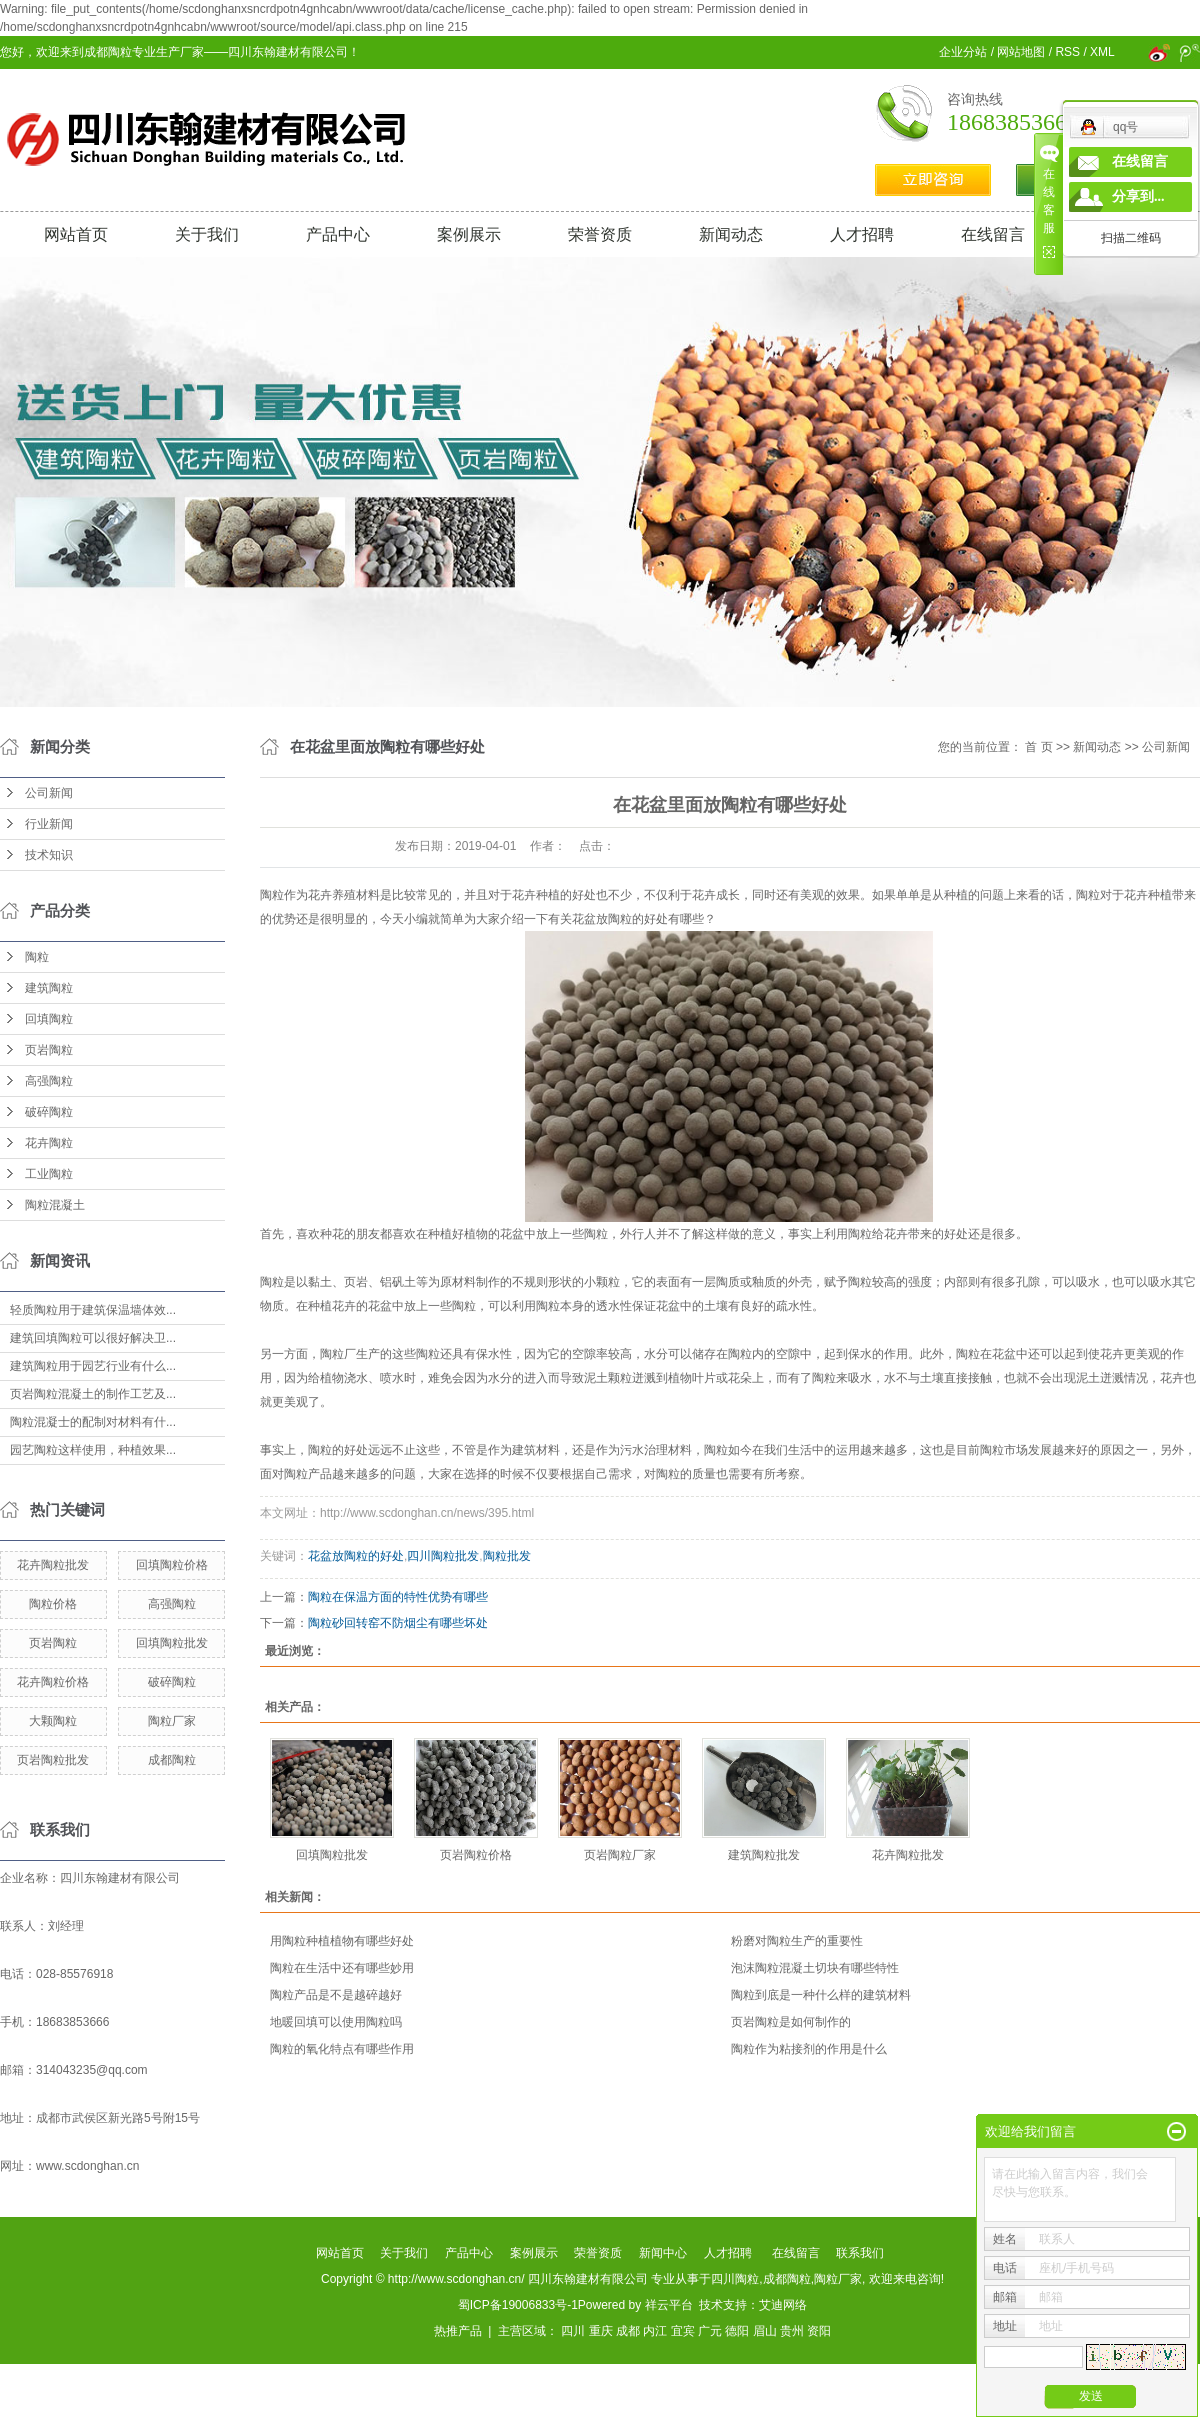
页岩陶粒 (49, 1050)
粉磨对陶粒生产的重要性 (797, 1941)
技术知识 (49, 855)
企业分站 (963, 52)
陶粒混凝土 (55, 1205)
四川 (573, 2331)
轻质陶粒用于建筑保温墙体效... (93, 1310)
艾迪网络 (783, 2305)
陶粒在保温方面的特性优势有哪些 (398, 1597)
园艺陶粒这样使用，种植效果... (93, 1450)
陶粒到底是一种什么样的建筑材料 (821, 1995)
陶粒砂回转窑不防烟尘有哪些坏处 (398, 1623)
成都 (628, 2331)
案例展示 (469, 234)
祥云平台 (669, 2305)
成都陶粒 (172, 1760)
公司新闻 (49, 793)
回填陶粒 (49, 1019)
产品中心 (338, 234)
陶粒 (37, 957)
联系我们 (860, 2253)
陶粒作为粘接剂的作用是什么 (809, 2049)
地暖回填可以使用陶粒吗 (336, 2022)
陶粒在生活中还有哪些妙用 (342, 1968)
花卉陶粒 (49, 1143)
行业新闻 (49, 824)
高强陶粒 (49, 1081)
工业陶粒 (49, 1174)
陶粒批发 (507, 1556)
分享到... (1138, 196)
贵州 (792, 2331)
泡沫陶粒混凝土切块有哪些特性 (815, 1968)
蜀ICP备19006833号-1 (518, 2305)
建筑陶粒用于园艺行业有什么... (93, 1366)
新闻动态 (731, 234)
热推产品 (458, 2331)
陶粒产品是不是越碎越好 (336, 1995)
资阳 (819, 2331)
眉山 (765, 2331)
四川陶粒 (735, 2279)
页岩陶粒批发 (53, 1760)
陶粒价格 (53, 1604)
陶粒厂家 (172, 1721)
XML (1102, 52)
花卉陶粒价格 (53, 1682)
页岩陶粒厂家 (620, 1855)
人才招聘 (862, 234)
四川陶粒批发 (443, 1556)
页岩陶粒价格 (476, 1855)
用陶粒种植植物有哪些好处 (342, 1941)
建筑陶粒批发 (764, 1855)
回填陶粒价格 (172, 1565)
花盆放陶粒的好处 (356, 1556)
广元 (710, 2331)
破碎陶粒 (49, 1112)
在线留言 (993, 234)
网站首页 (76, 234)
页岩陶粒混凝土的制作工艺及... (93, 1394)
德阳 (737, 2331)
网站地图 (1021, 52)
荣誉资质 (600, 234)
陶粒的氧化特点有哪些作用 (342, 2049)
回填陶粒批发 (172, 1643)
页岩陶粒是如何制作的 (791, 2022)
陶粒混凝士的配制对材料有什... (93, 1422)
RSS (1067, 52)
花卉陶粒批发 (53, 1565)
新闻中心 (663, 2253)
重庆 (601, 2331)
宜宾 (683, 2331)
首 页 (1038, 747)
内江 (655, 2331)
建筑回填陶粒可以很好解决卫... (93, 1338)
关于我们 (207, 234)
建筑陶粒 (49, 988)
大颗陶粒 (53, 1721)
